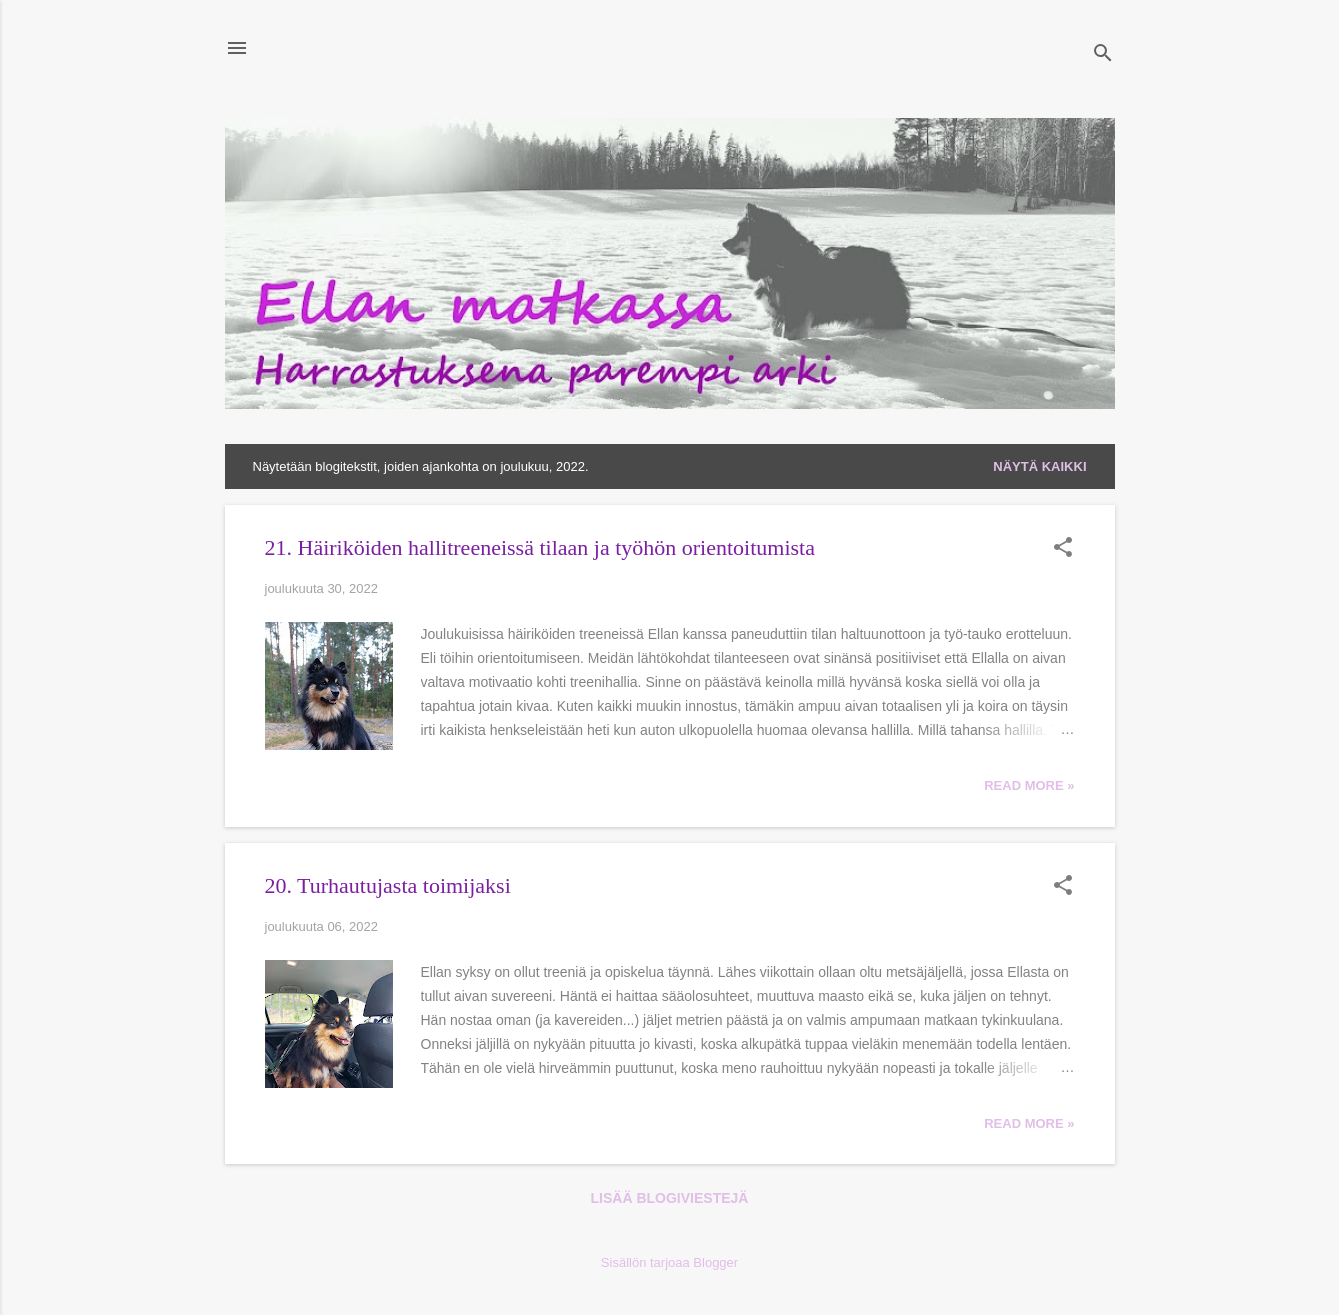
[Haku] (1103, 54)
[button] (1063, 549)
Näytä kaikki (1039, 466)
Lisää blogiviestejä (670, 1198)
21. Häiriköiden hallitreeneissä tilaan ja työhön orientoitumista (540, 547)
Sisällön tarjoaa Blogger (669, 1262)
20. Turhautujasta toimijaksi (388, 885)
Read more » (1029, 785)
